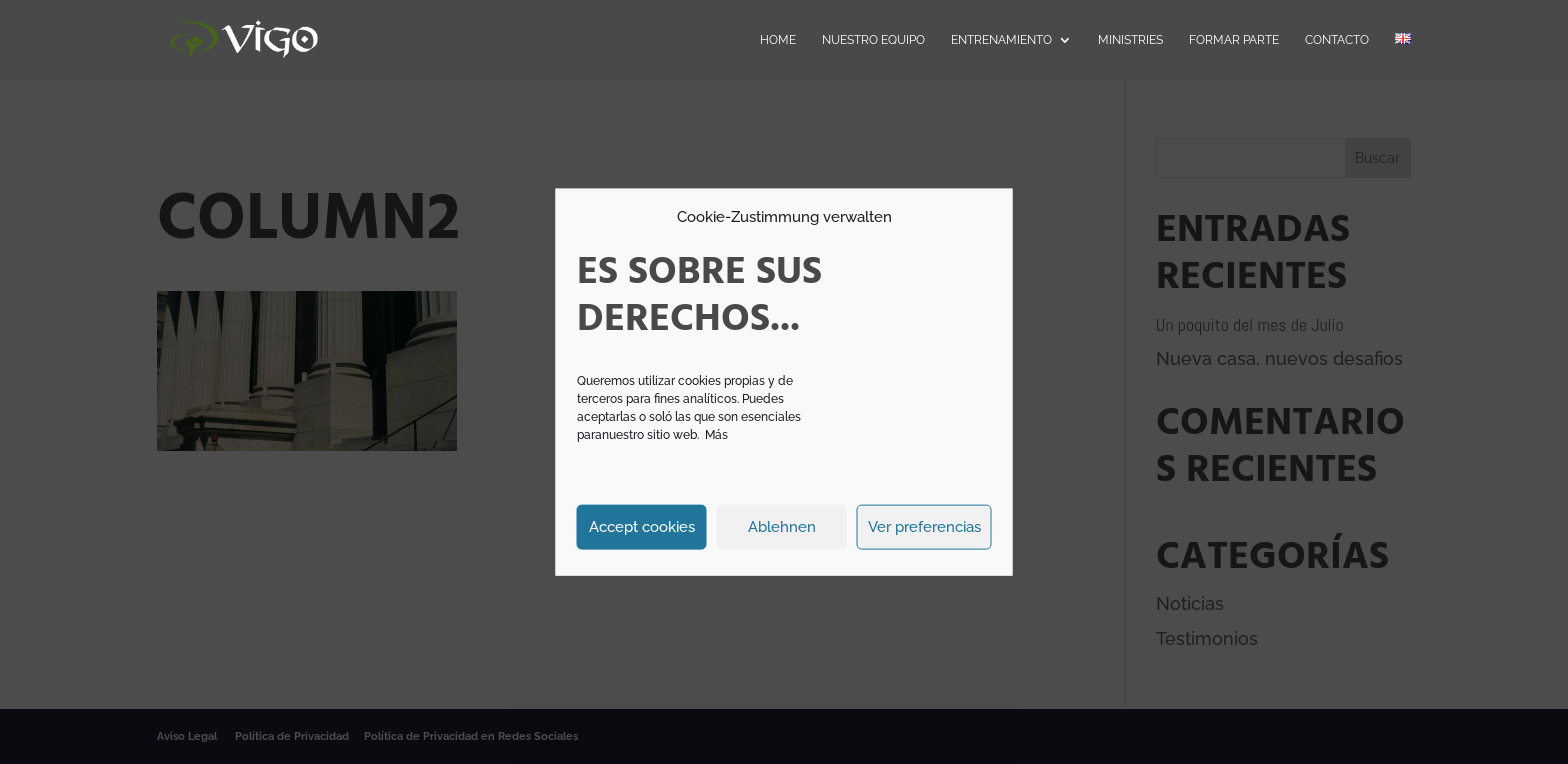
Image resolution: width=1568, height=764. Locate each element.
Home (778, 40)
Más (716, 434)
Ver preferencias (924, 527)
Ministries (1130, 40)
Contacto (1337, 40)
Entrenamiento (1001, 40)
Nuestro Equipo (873, 40)
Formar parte (1234, 40)
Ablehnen (782, 527)
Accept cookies (642, 527)
